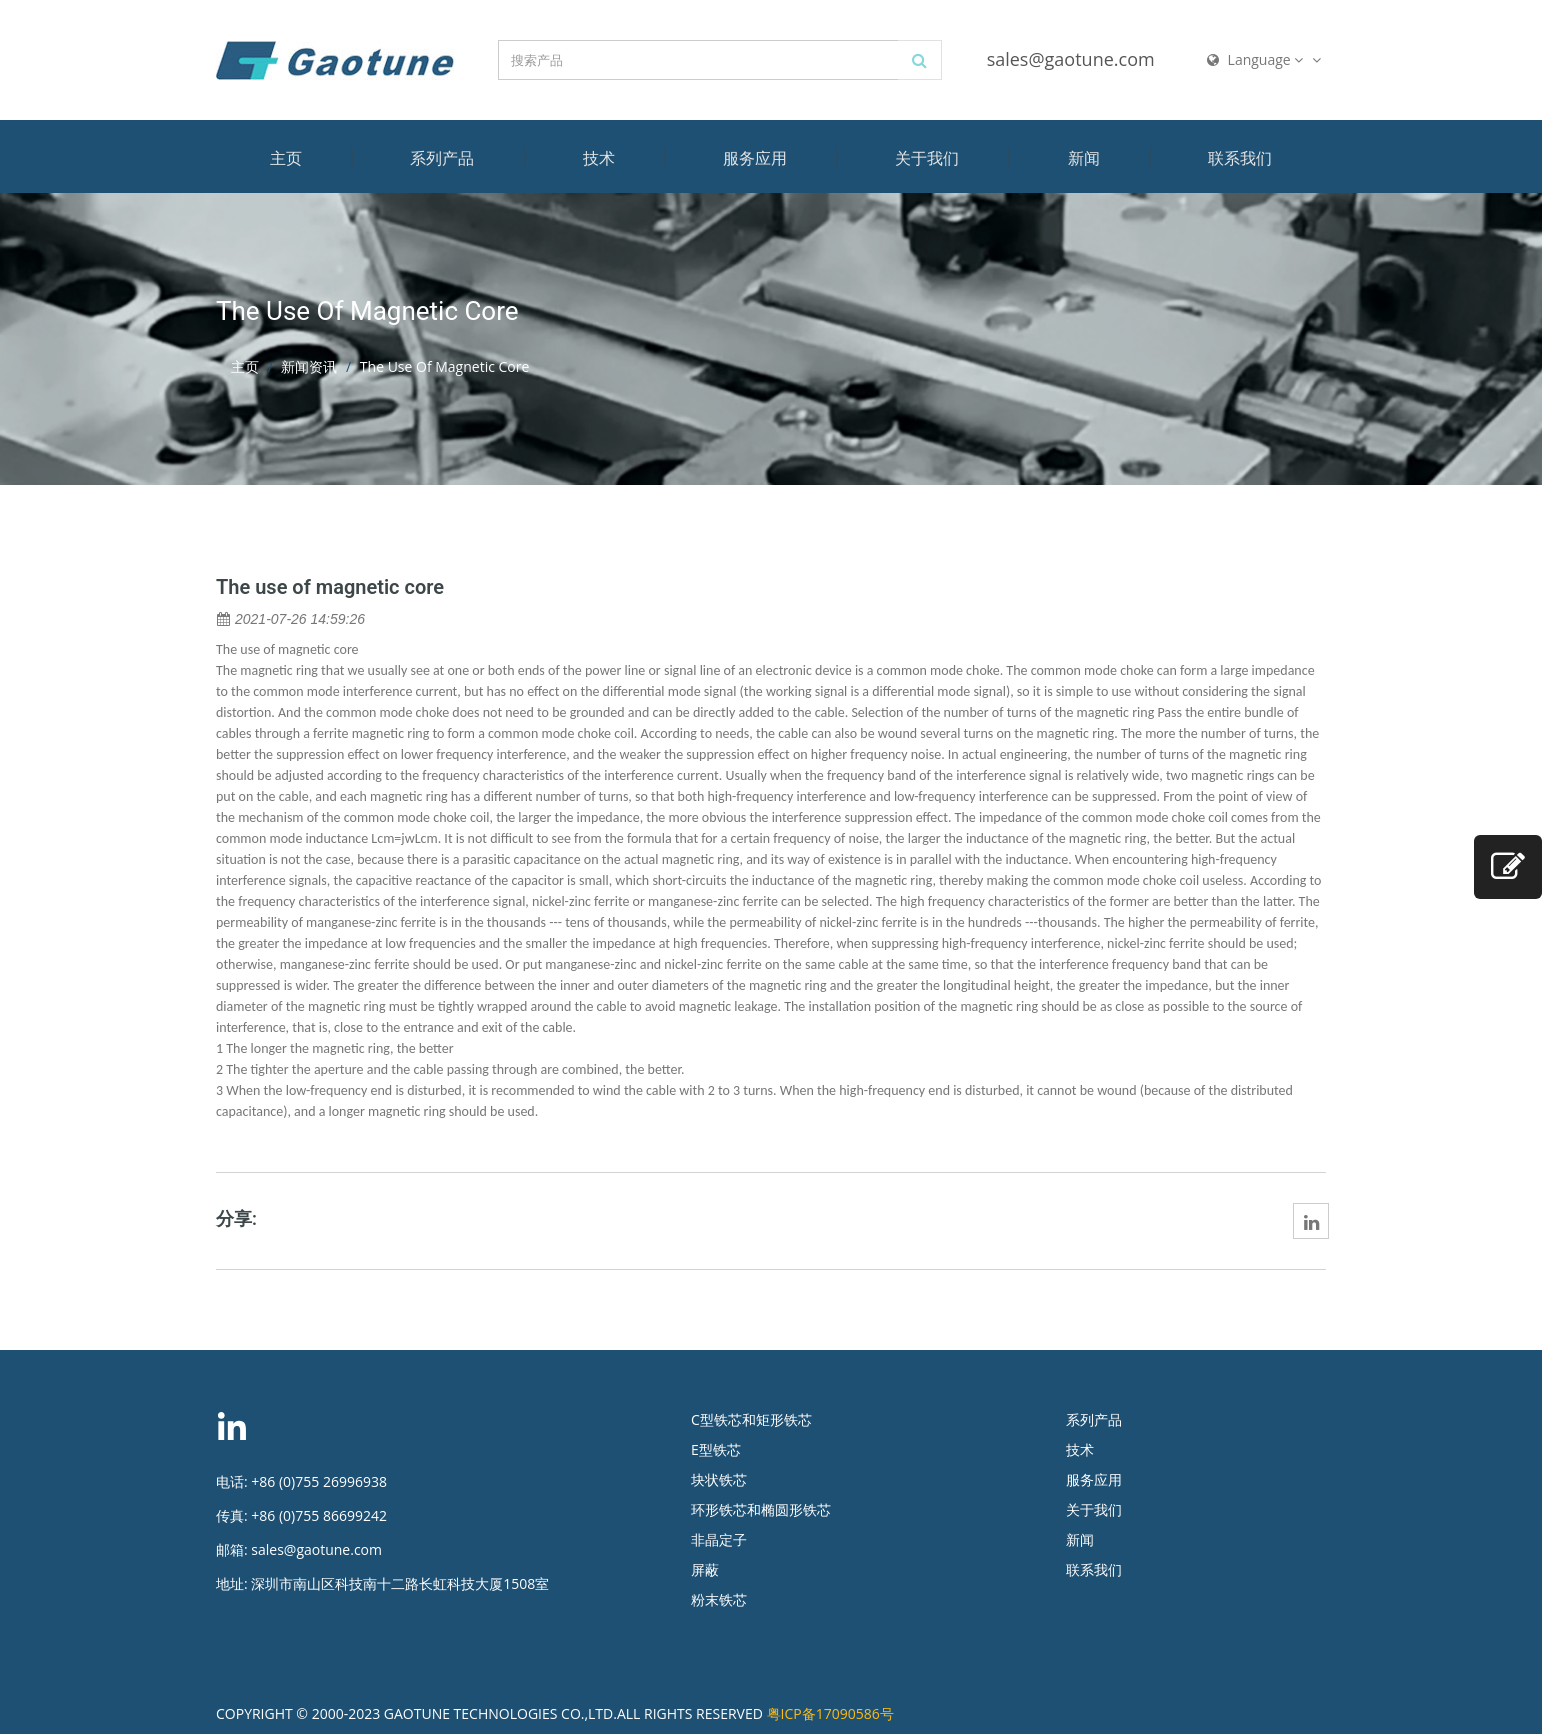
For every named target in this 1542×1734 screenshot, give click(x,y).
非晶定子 (719, 1539)
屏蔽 (705, 1569)
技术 (599, 158)
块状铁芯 (719, 1479)
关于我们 (927, 158)
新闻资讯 (309, 366)
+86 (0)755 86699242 (319, 1515)
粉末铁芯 (719, 1599)
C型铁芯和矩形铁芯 (751, 1419)
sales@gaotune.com (1071, 59)
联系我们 (1240, 158)
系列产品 (442, 158)
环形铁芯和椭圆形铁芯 (761, 1509)
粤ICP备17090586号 (830, 1713)
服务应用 (755, 158)
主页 (286, 158)
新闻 (1084, 158)
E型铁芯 (716, 1449)
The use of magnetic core (330, 587)
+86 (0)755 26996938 (319, 1481)
